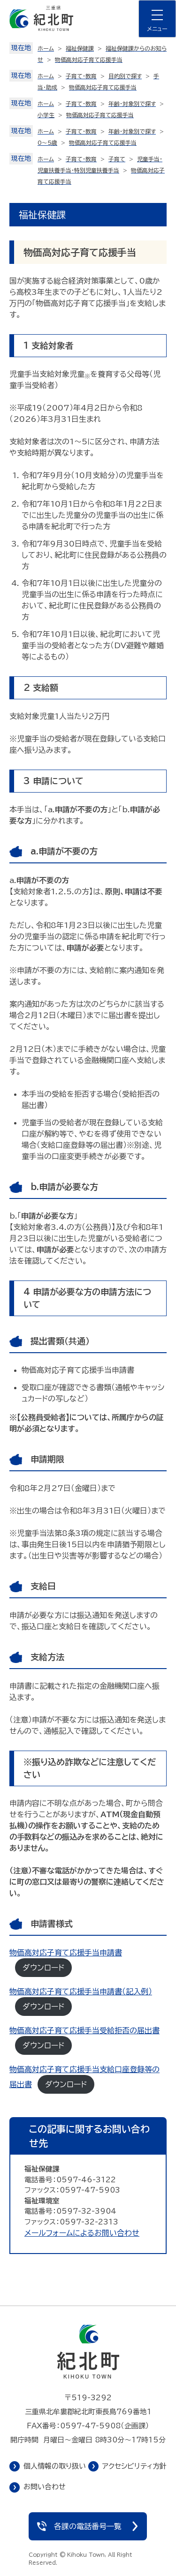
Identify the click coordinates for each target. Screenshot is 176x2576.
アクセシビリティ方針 (134, 2466)
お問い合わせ (44, 2486)
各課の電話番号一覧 (88, 2526)
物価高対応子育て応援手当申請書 (65, 1952)
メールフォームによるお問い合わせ (81, 2233)
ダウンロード (43, 1967)
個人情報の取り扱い (54, 2466)
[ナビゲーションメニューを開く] (157, 18)
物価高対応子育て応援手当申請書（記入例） (80, 1991)
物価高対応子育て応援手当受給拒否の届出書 (84, 2030)
